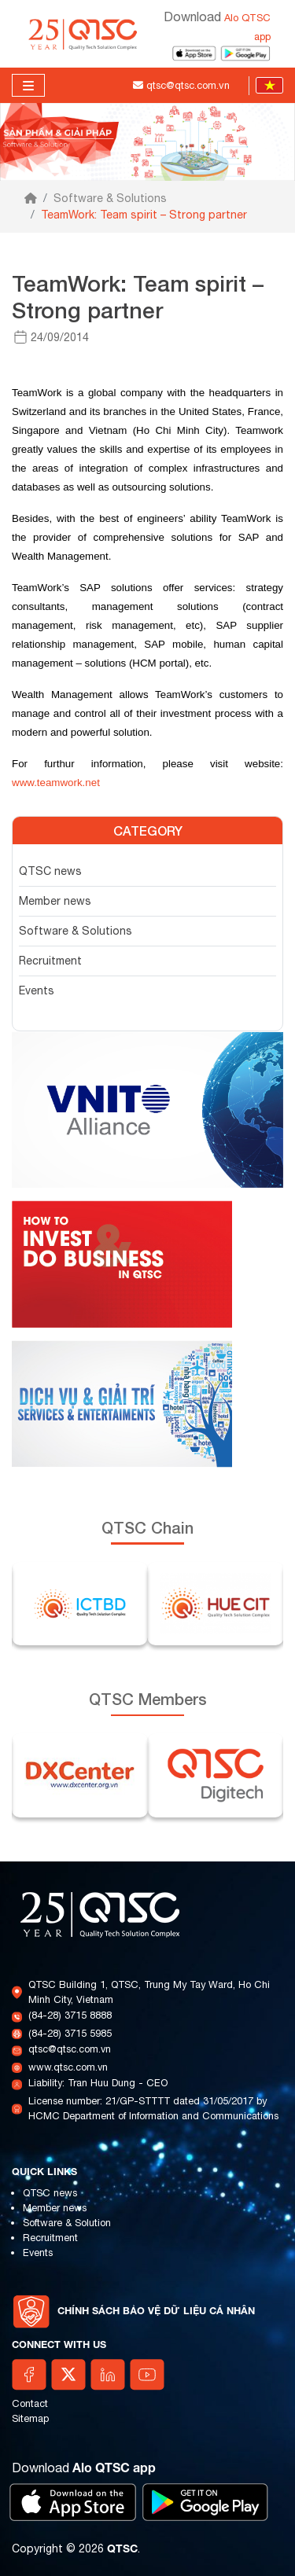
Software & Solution (67, 2223)
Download (84, 2467)
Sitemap (30, 2418)
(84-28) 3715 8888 (70, 2015)
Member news (55, 901)
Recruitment (50, 960)
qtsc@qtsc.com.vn (69, 2049)
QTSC (122, 2548)
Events (36, 990)
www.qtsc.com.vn (68, 2067)
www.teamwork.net (56, 782)
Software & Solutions (110, 198)
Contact (30, 2403)
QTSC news (50, 871)
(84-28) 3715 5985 (70, 2033)
